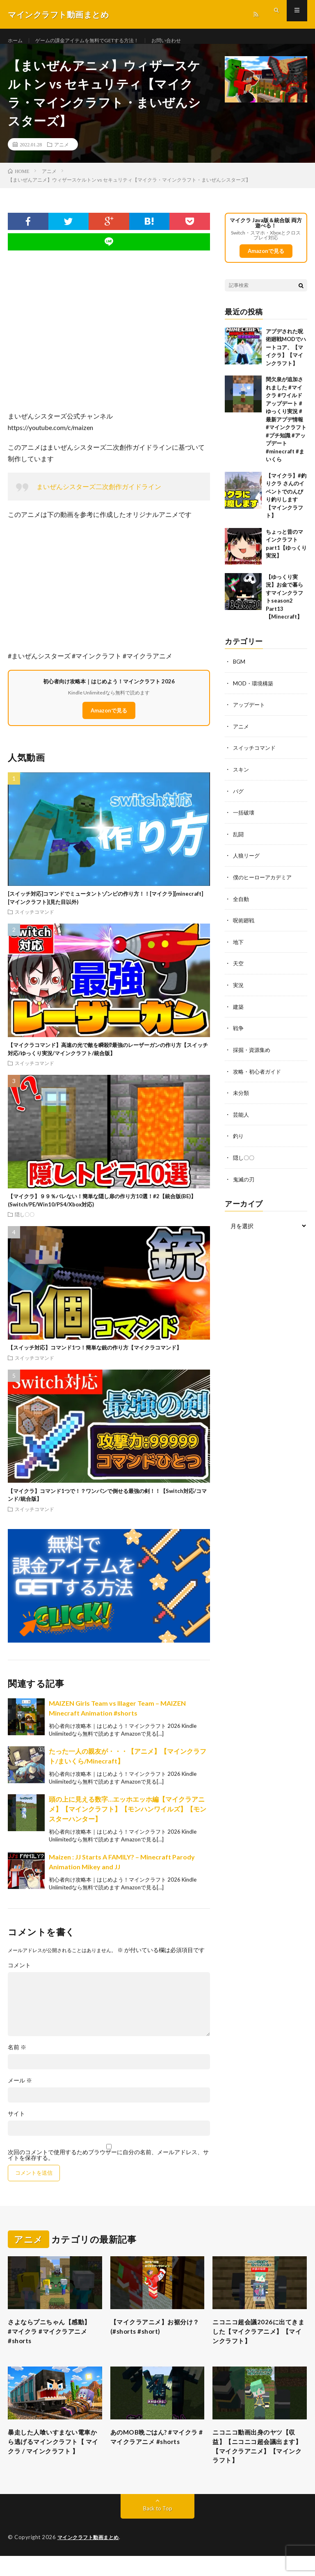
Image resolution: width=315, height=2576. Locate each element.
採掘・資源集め (253, 1054)
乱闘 (238, 841)
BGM (239, 671)
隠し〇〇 (24, 1224)
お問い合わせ (188, 40)
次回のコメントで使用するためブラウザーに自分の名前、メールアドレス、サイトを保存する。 (108, 2164)
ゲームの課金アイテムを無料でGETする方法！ (98, 40)
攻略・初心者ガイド (259, 1076)
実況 (238, 991)
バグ (238, 799)
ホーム (16, 40)
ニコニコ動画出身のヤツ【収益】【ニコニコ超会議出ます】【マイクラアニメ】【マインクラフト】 (258, 2463)
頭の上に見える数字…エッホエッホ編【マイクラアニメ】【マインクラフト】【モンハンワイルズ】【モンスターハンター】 (127, 1818)
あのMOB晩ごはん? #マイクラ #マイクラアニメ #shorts (154, 2458)
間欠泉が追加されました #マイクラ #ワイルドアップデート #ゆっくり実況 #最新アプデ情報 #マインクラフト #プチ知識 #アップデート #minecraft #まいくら (286, 429)
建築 (238, 1012)
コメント (19, 1975)
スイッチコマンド (34, 921)
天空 (238, 969)
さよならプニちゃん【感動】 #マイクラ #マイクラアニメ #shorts (51, 2343)
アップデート (250, 713)
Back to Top (157, 2528)
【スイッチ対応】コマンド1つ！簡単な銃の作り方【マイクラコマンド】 (95, 1357)
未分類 (241, 1097)
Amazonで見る (109, 720)
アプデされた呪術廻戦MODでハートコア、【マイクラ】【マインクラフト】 (286, 357)
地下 (238, 948)
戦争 (238, 1033)
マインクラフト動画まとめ (90, 2557)
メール (20, 2090)
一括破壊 (244, 820)
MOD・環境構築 (254, 692)
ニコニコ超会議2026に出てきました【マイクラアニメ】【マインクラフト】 (259, 2343)
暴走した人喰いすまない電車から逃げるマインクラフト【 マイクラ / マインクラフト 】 (53, 2463)
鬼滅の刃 (244, 1182)
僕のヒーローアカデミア (264, 884)
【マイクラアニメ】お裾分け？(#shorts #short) (155, 2338)
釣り (238, 1140)
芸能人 (241, 1118)
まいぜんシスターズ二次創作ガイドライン (99, 496)
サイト (16, 2123)
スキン (241, 777)
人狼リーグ (247, 863)
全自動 (241, 905)
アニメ (61, 153)
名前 (17, 2056)
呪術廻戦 (244, 927)
